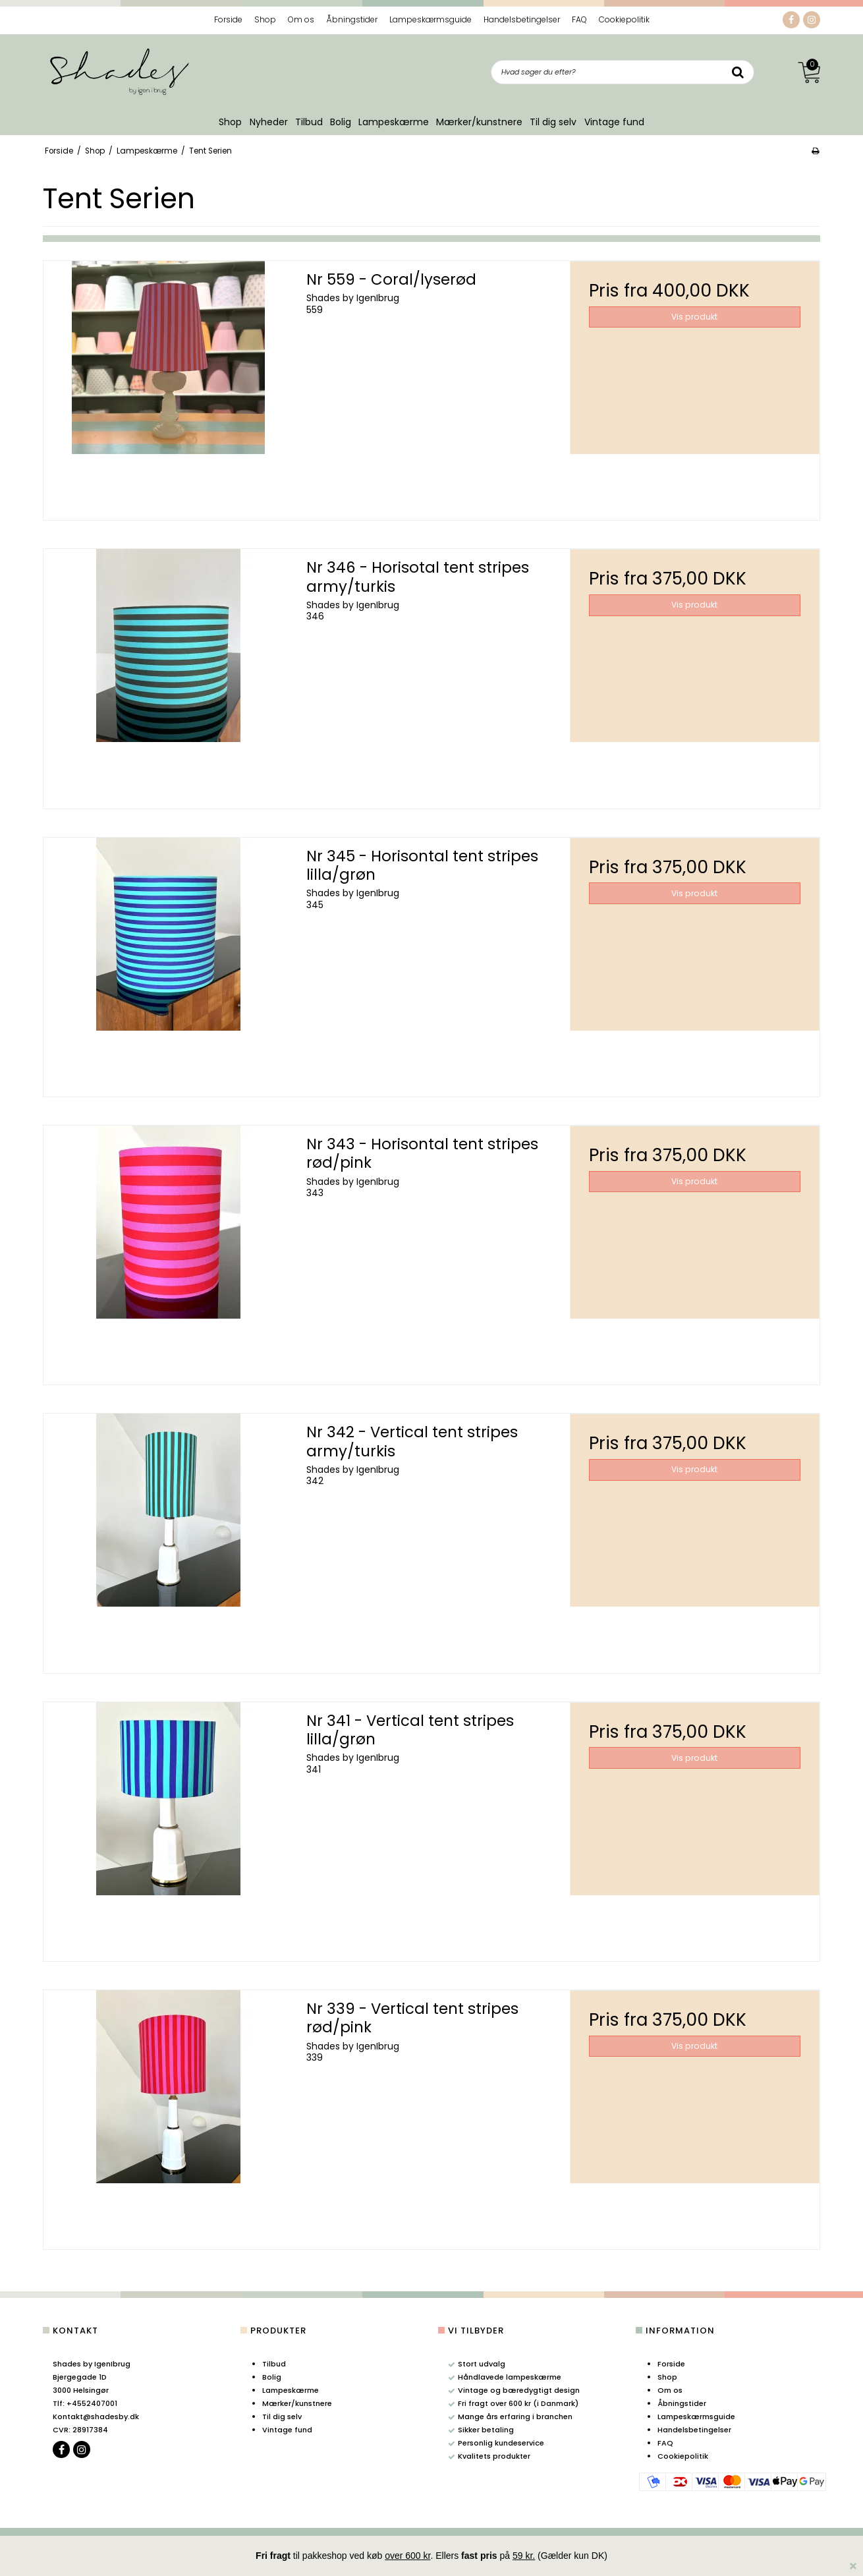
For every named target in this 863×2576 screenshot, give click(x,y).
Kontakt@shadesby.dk (96, 2416)
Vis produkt (694, 316)
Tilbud (309, 122)
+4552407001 (85, 2403)
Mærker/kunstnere (479, 122)
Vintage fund (614, 122)
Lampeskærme (393, 122)
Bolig (340, 122)
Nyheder (269, 122)
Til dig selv (553, 122)
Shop (230, 122)
